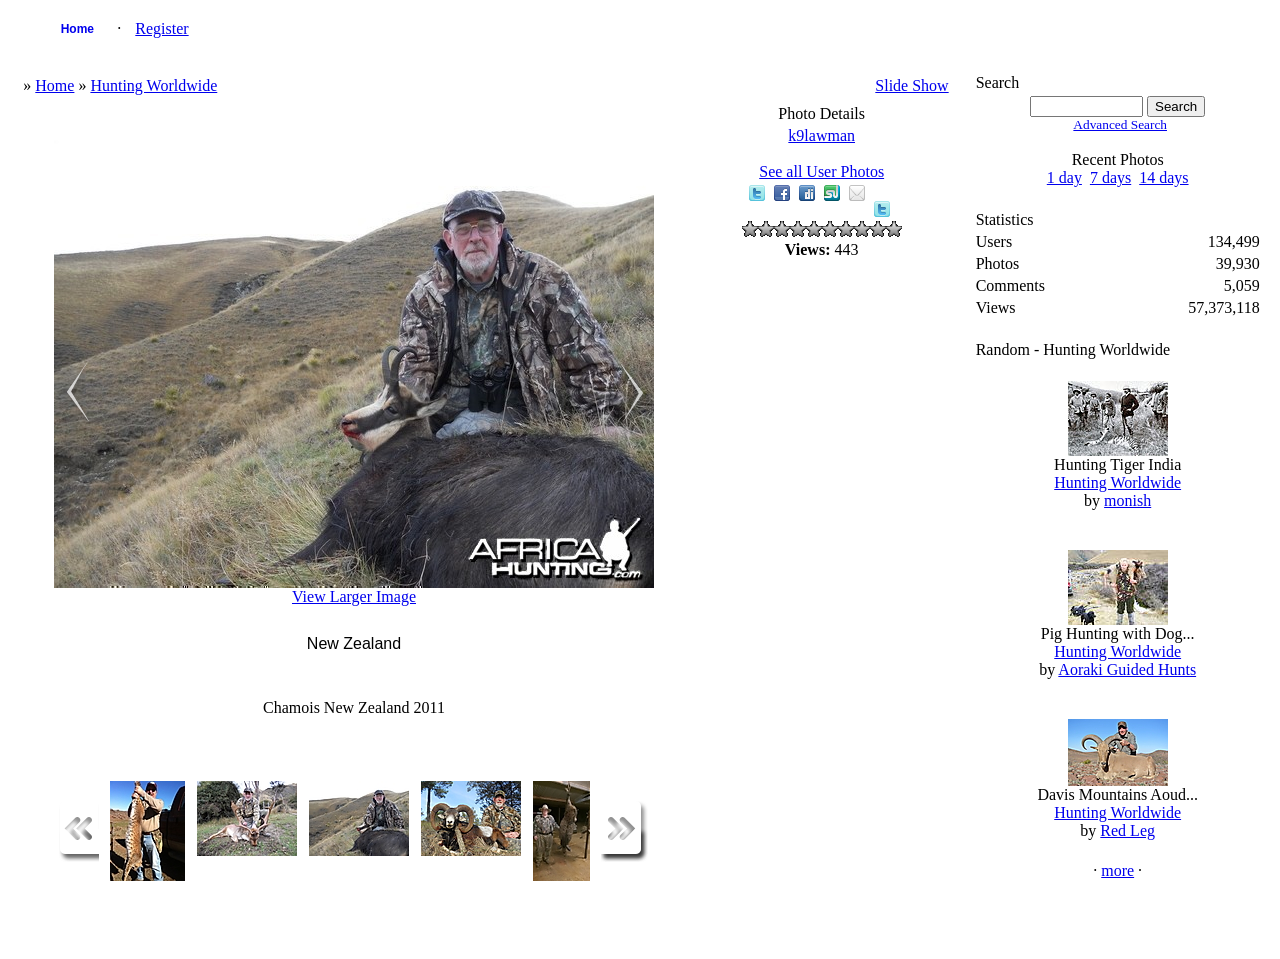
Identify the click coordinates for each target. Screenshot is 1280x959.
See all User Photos (821, 171)
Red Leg (1127, 830)
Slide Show (911, 85)
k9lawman (821, 135)
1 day (1064, 177)
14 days (1163, 177)
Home (77, 29)
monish (1127, 500)
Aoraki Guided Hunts (1127, 669)
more (1117, 870)
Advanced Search (1120, 124)
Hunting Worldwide (153, 85)
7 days (1110, 177)
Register (161, 28)
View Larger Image (354, 596)
